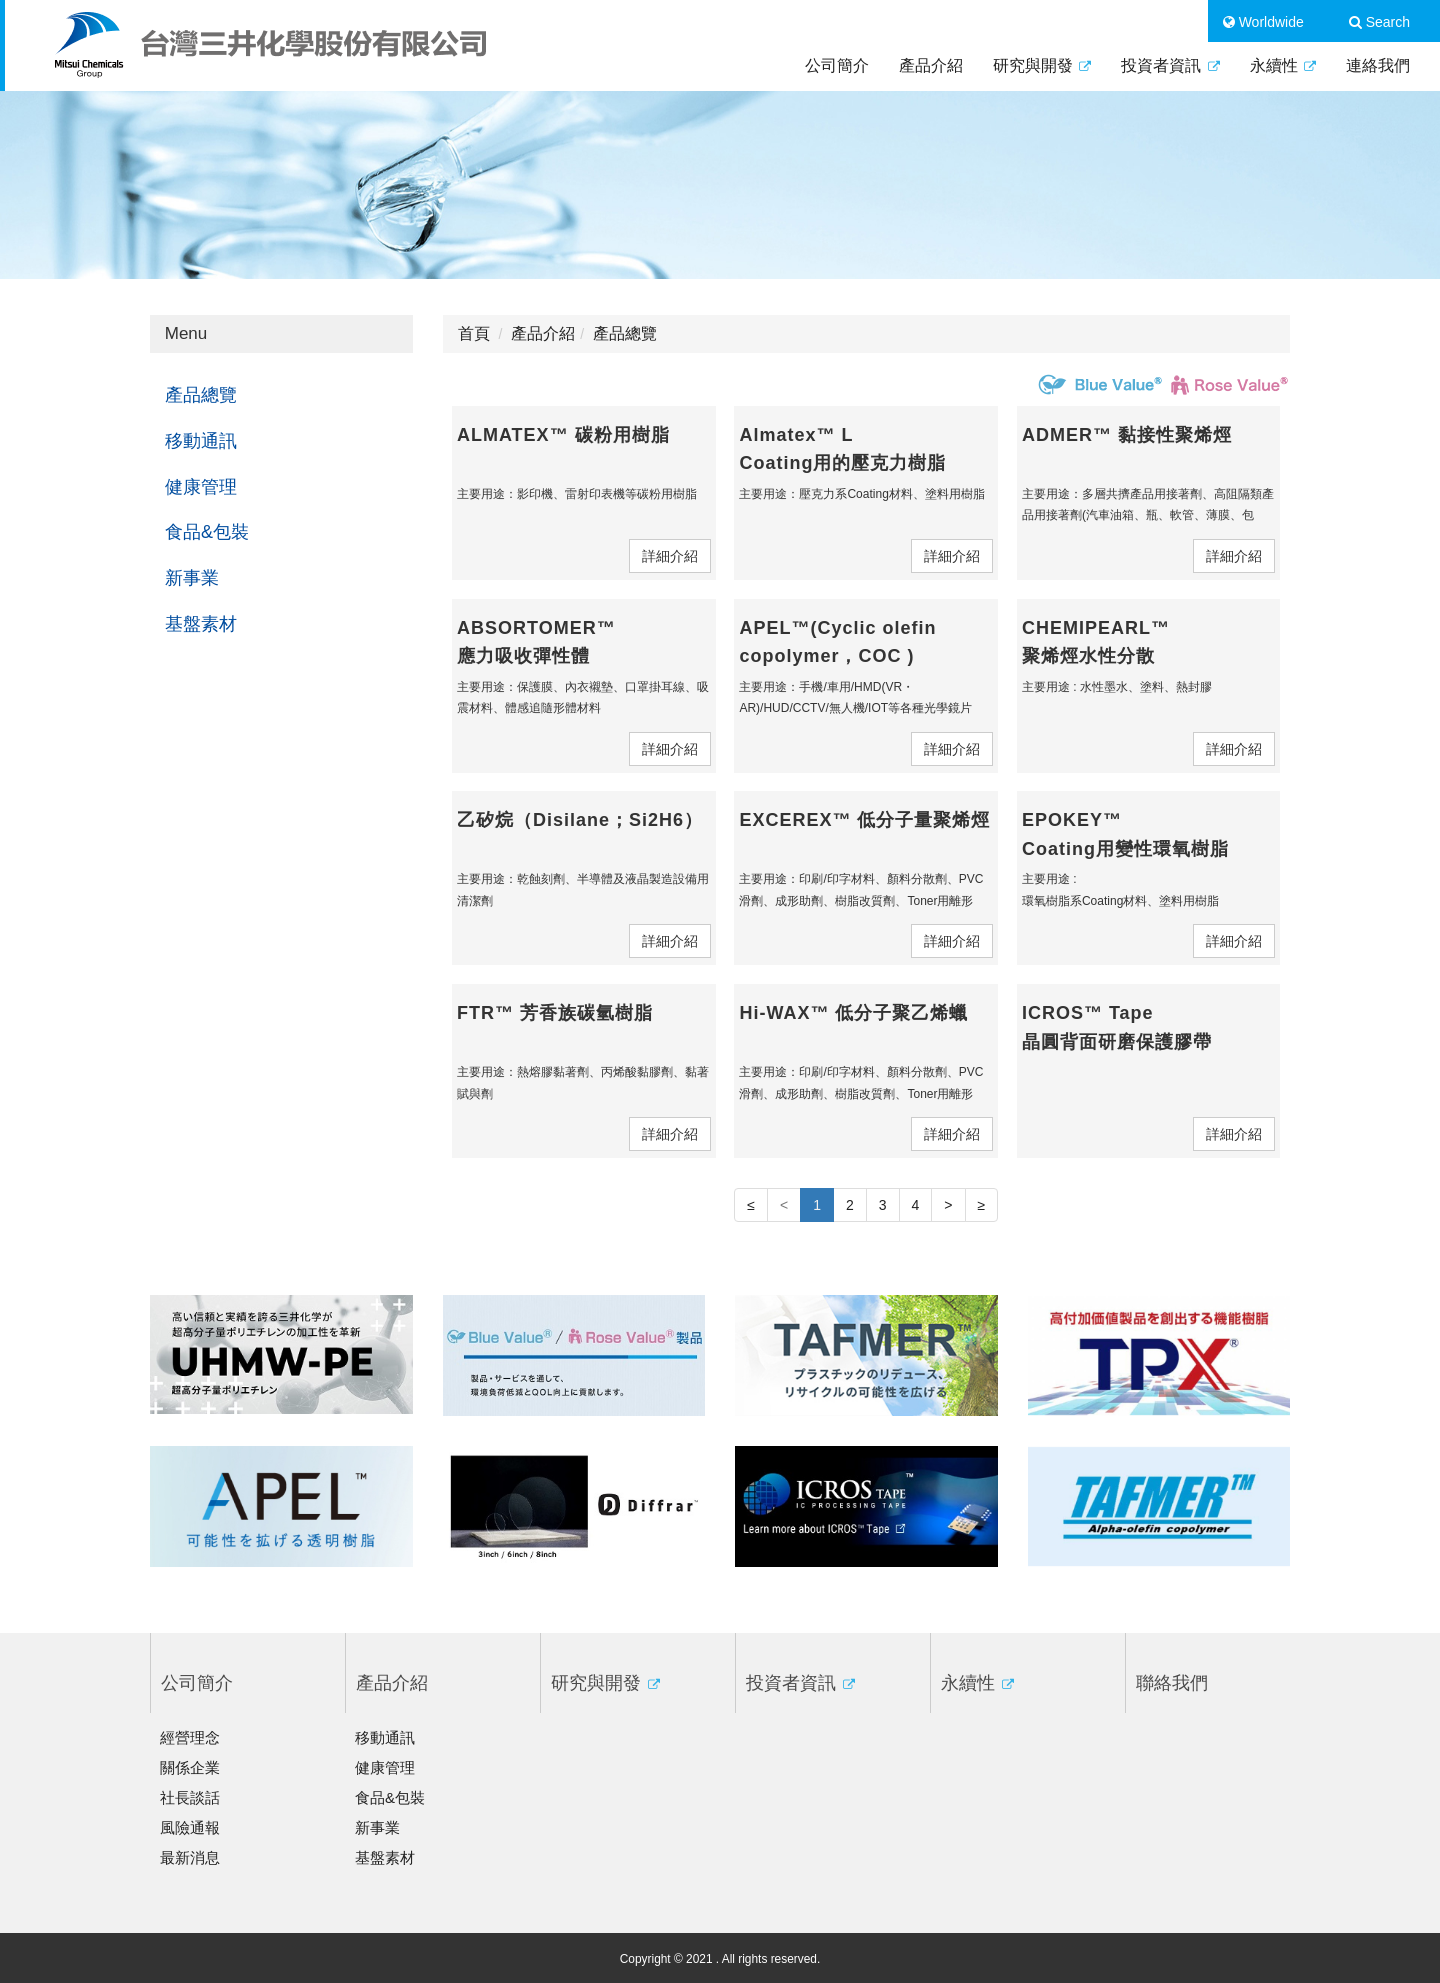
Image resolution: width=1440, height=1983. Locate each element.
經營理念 (190, 1737)
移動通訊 (201, 441)
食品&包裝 (207, 532)
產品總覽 (201, 395)
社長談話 (190, 1797)
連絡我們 (1378, 65)
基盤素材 (201, 624)
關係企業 (190, 1767)
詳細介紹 (670, 556)
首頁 (474, 333)
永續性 (1283, 65)
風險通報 (190, 1827)
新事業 (192, 578)
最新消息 (190, 1857)
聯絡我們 (1172, 1683)
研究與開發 (1042, 65)
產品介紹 (931, 65)
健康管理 (201, 487)
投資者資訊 (1170, 65)
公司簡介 (837, 65)
